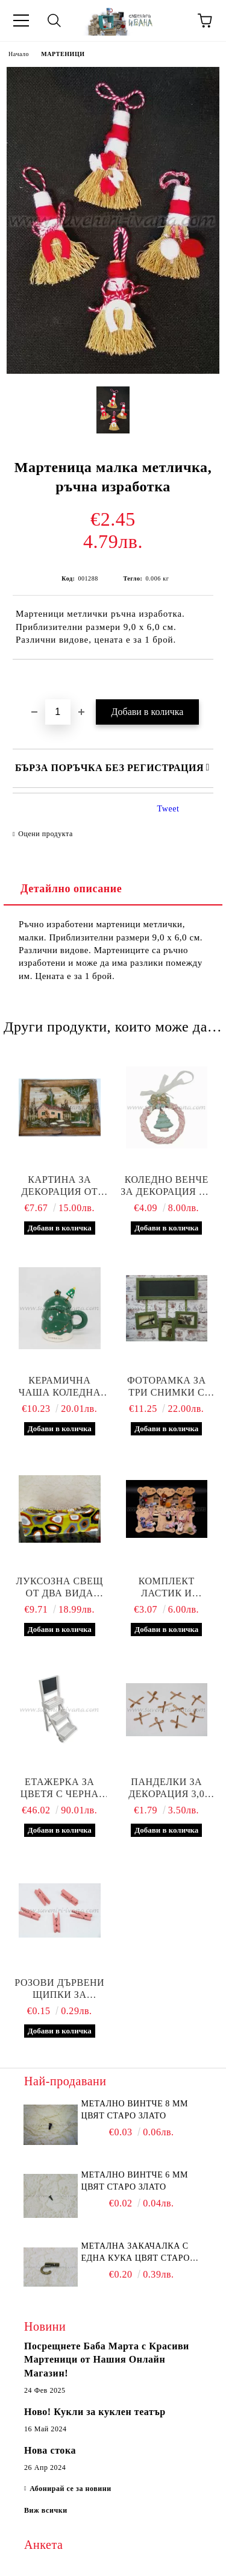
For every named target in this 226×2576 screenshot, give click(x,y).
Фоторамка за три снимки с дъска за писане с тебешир (166, 1387)
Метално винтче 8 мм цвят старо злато (134, 2109)
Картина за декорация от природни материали (59, 1186)
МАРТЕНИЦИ (62, 54)
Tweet (168, 808)
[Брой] (58, 712)
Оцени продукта (45, 834)
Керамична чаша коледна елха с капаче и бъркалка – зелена (59, 1387)
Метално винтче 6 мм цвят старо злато (134, 2180)
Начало (18, 54)
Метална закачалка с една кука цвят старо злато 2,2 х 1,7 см (135, 2252)
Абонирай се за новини (70, 2488)
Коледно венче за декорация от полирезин (166, 1186)
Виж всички (45, 2510)
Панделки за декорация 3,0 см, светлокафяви (166, 1788)
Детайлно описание (71, 889)
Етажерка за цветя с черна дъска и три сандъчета (59, 1788)
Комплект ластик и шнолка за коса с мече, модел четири (166, 1587)
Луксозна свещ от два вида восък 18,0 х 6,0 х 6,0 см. (59, 1587)
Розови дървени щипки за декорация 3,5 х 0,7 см (59, 1989)
